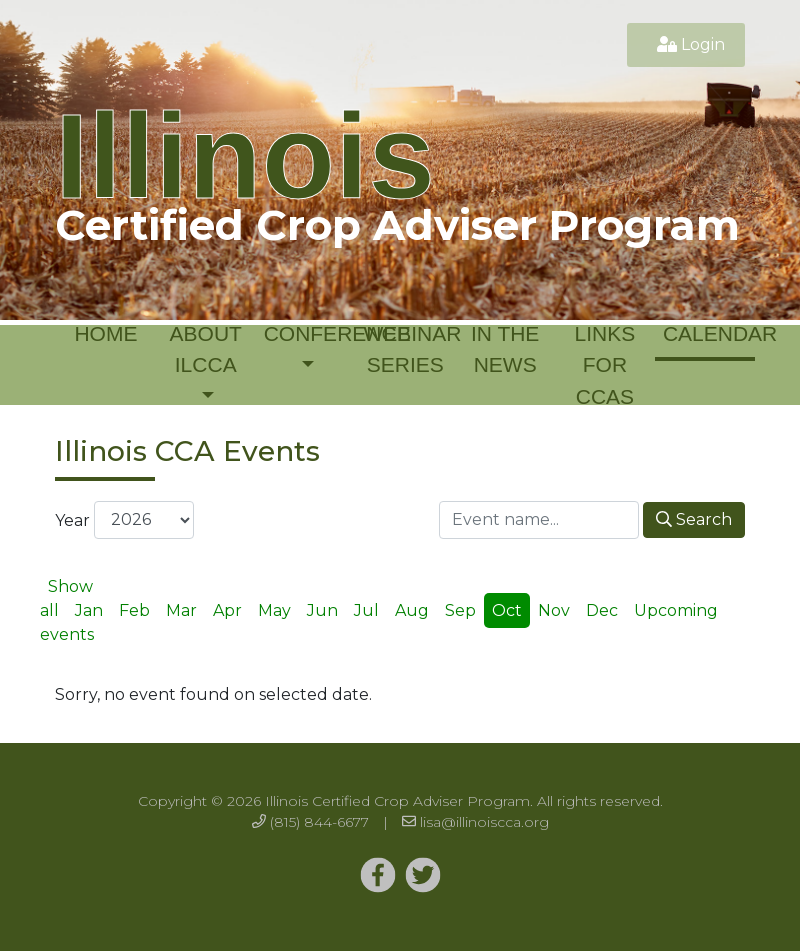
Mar (181, 610)
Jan (89, 610)
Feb (134, 610)
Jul (366, 610)
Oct (507, 610)
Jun (322, 610)
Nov (554, 610)
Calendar (709, 333)
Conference (310, 333)
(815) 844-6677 (319, 822)
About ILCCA (206, 349)
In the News (505, 349)
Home (105, 333)
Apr (227, 610)
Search (694, 519)
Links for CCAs (605, 365)
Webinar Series (409, 349)
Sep (460, 610)
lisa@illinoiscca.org (484, 822)
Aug (412, 610)
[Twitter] (378, 876)
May (274, 610)
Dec (602, 610)
